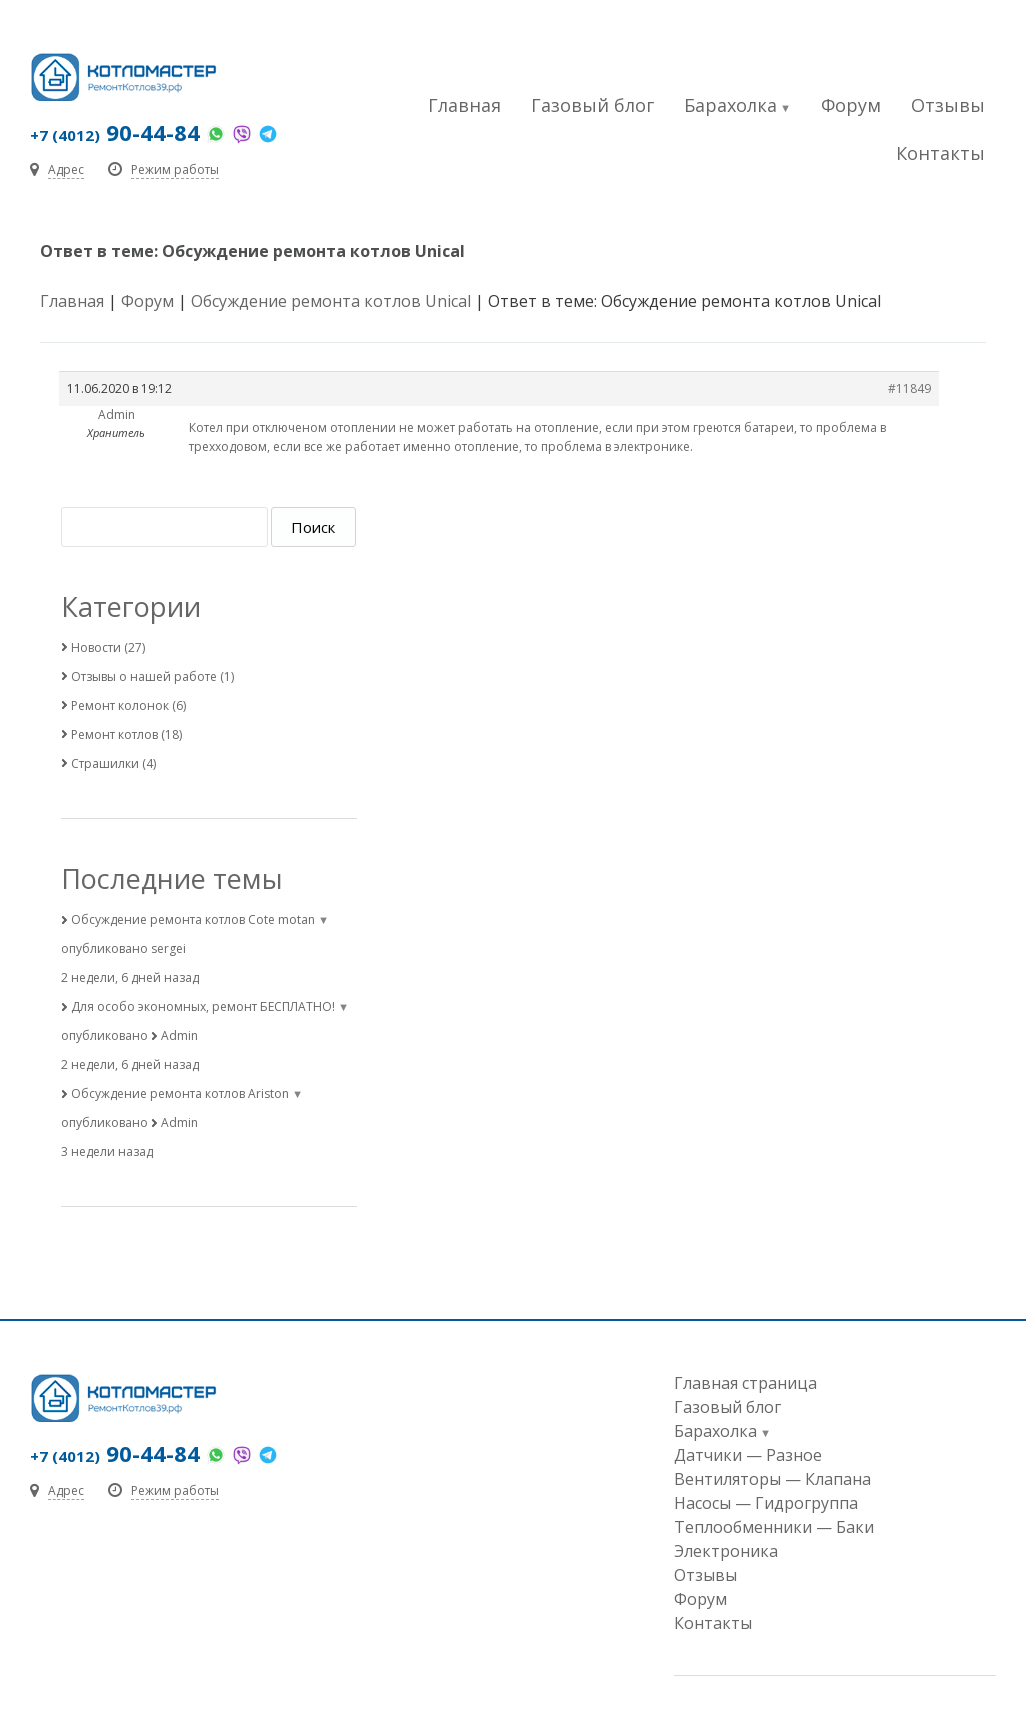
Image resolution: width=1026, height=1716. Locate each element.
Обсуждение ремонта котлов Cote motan (193, 919)
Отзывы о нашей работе (144, 676)
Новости (96, 647)
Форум (851, 105)
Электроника (726, 1551)
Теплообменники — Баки (774, 1527)
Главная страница (745, 1383)
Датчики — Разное (748, 1455)
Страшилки (105, 763)
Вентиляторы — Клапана (772, 1479)
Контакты (940, 153)
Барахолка (730, 105)
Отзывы (948, 105)
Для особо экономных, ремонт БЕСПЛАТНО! (203, 1006)
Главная (464, 105)
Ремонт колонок (120, 705)
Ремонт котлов (114, 734)
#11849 (909, 388)
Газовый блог (592, 105)
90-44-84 (115, 132)
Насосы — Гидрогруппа (766, 1503)
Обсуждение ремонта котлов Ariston (180, 1093)
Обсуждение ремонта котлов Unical (331, 301)
